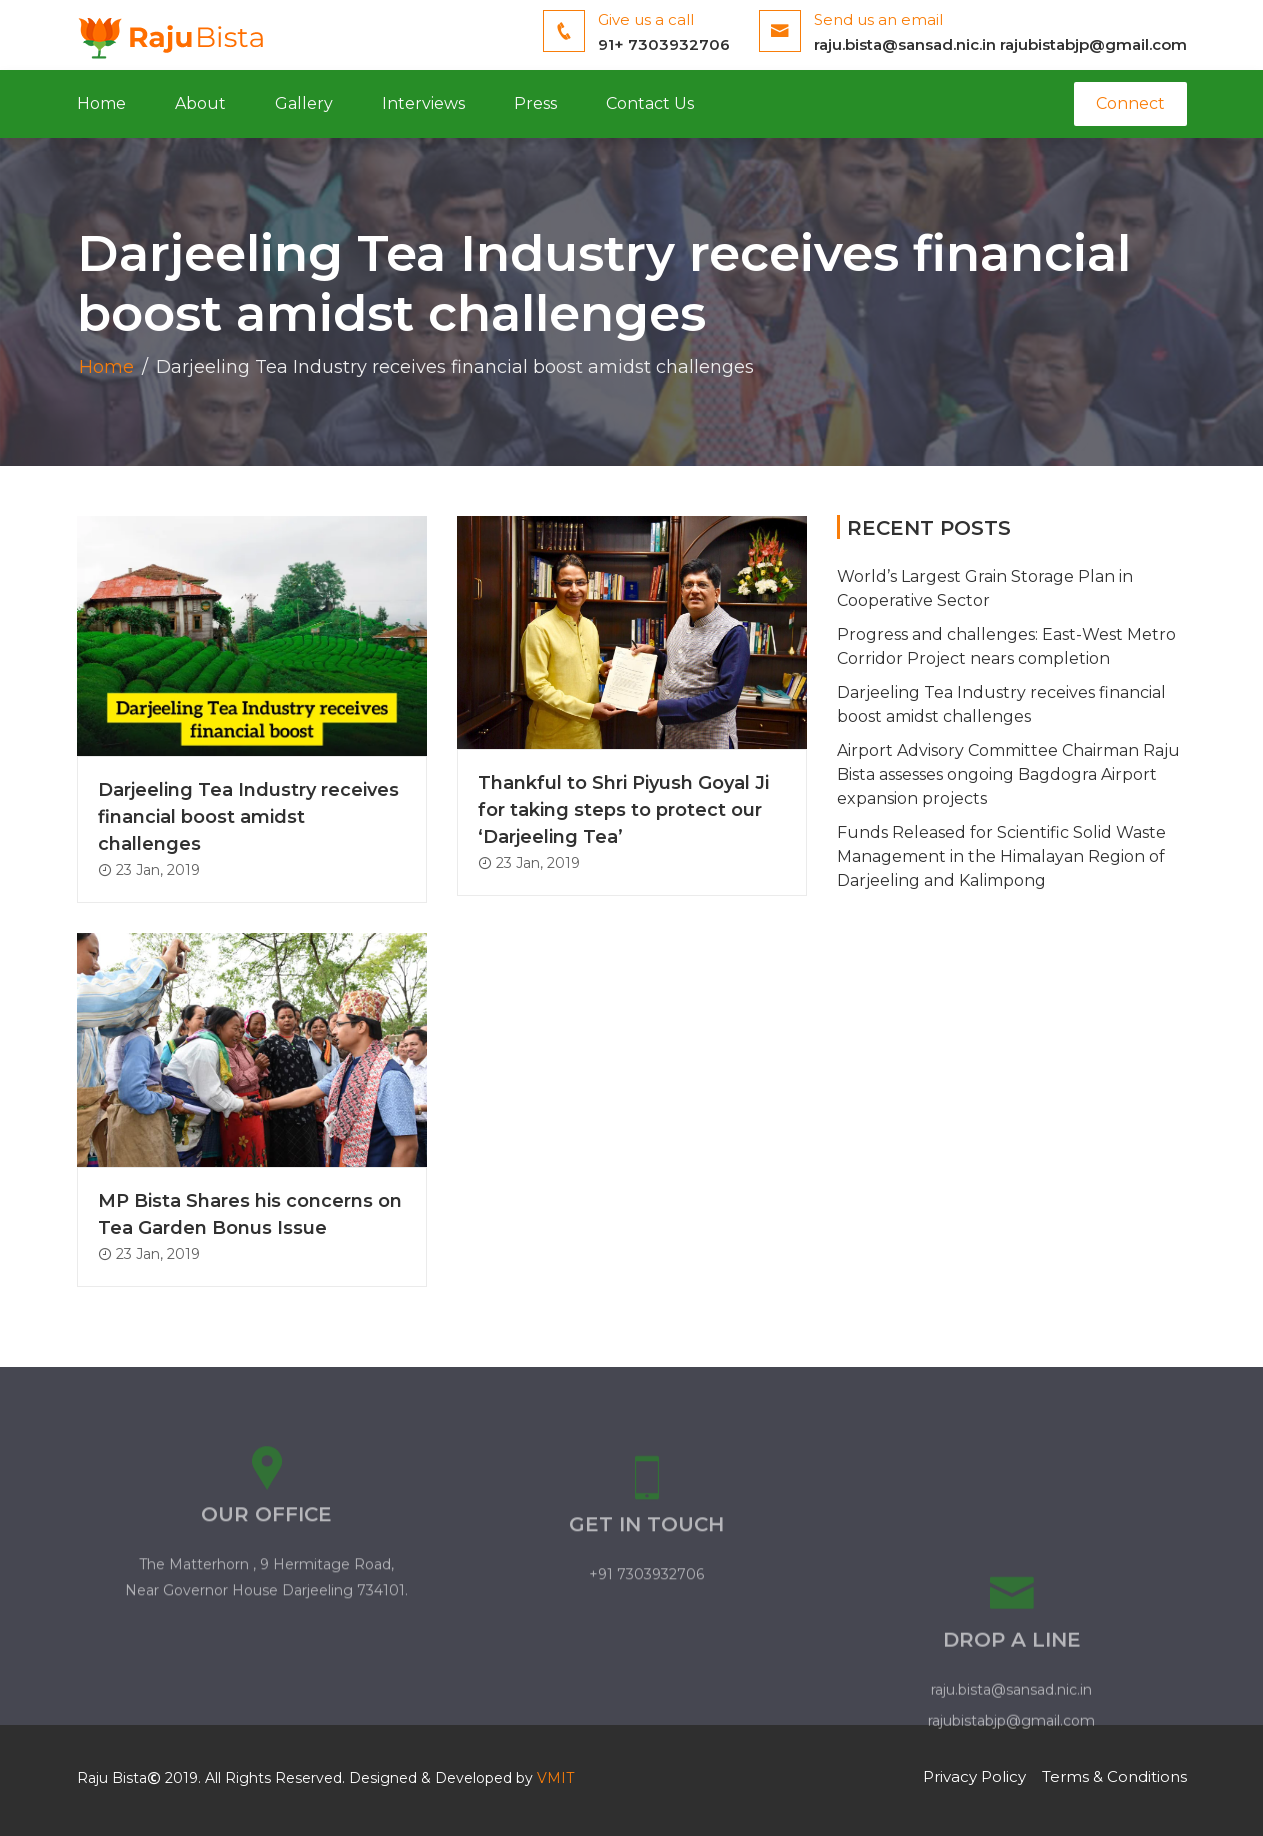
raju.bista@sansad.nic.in (905, 44)
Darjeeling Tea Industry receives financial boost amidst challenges (248, 817)
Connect (1130, 103)
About (200, 103)
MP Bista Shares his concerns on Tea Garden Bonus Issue (250, 1214)
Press (535, 103)
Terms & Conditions (1114, 1776)
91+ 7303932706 (664, 44)
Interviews (423, 103)
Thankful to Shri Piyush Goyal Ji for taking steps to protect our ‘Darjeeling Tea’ (623, 810)
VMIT (555, 1778)
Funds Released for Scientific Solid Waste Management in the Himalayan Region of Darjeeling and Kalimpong (1001, 856)
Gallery (304, 103)
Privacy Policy (974, 1776)
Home (101, 103)
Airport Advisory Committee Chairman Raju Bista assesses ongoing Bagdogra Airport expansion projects (1008, 774)
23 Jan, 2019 (149, 870)
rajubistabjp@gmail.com (1093, 44)
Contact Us (650, 103)
